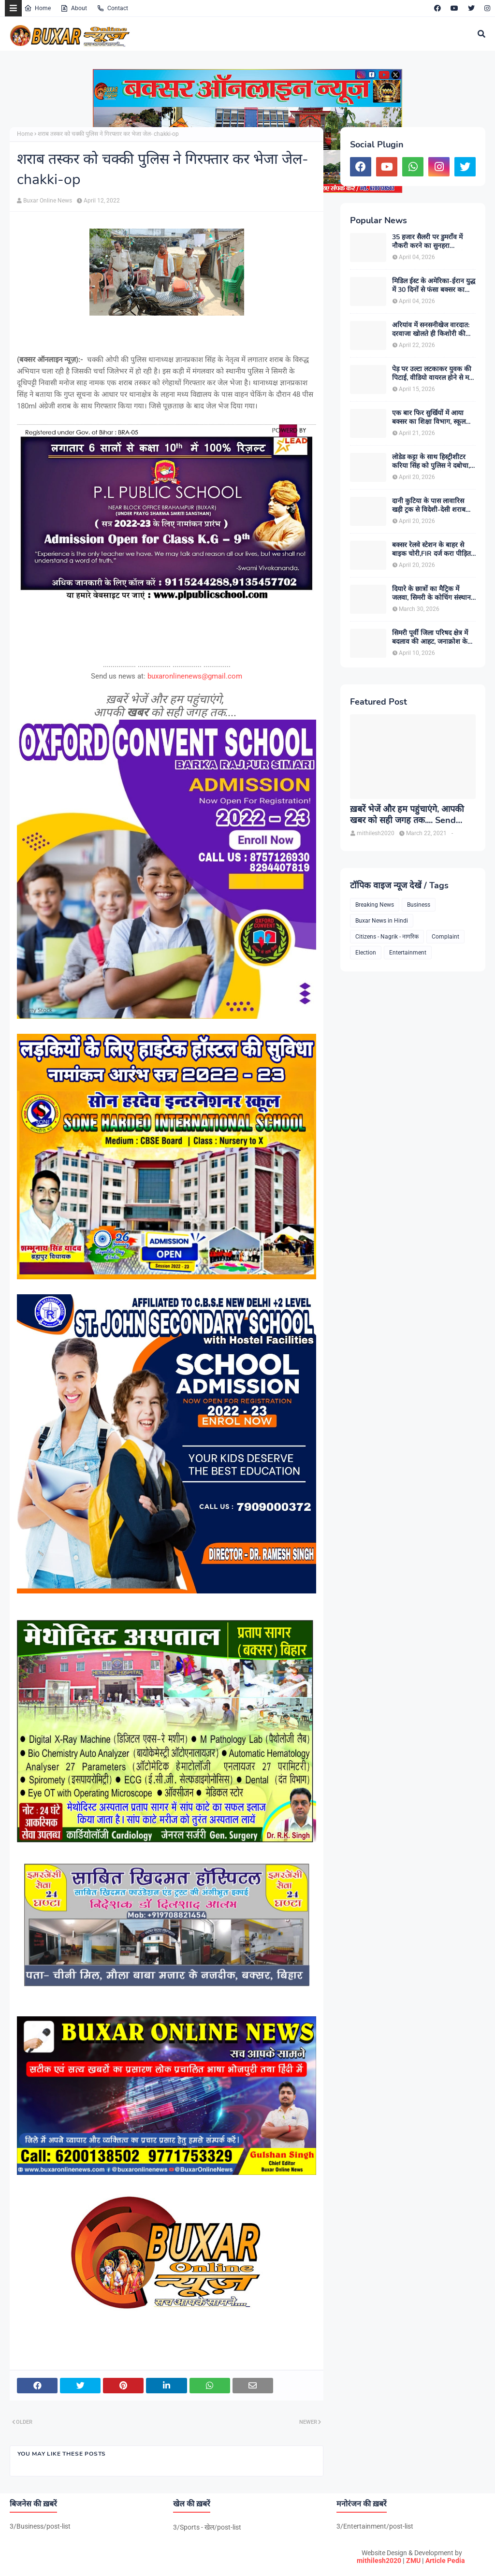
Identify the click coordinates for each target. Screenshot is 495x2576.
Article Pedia (445, 2560)
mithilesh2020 (379, 2560)
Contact (112, 8)
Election (365, 952)
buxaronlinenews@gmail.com (194, 676)
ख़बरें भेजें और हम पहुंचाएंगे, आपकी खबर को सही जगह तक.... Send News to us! (407, 815)
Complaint (445, 936)
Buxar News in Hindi (381, 920)
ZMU (413, 2560)
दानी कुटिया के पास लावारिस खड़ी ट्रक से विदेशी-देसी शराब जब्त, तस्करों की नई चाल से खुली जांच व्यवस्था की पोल (433, 505)
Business (418, 904)
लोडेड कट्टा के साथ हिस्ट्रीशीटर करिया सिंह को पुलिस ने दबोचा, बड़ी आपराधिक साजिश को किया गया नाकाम (433, 461)
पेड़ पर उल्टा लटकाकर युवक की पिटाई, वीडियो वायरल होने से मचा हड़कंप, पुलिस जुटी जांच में (433, 373)
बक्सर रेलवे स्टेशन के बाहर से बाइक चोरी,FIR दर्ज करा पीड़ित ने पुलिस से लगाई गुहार (431, 549)
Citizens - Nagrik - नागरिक (387, 936)
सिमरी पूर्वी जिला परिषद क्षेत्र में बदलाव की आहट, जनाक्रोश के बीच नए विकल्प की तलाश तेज (430, 637)
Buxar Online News (47, 200)
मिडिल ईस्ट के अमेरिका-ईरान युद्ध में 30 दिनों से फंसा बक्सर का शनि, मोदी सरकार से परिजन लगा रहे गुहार (433, 285)
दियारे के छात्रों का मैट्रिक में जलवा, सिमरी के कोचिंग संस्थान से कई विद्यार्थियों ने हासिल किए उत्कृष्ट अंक (431, 593)
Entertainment (407, 952)
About (73, 8)
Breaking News (374, 904)
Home (37, 8)
